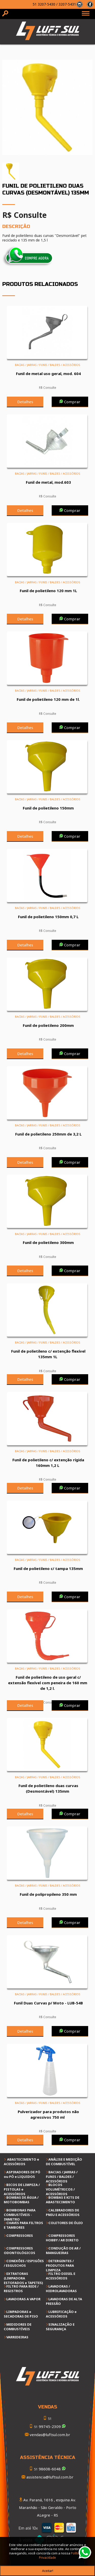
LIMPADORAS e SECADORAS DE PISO (21, 2314)
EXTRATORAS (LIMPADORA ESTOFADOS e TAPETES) (23, 2278)
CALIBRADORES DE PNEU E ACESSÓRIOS (63, 2212)
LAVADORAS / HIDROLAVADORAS (61, 2288)
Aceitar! (47, 2570)
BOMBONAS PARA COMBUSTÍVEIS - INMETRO (19, 2215)
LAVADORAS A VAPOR (23, 2299)
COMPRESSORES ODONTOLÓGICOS (19, 2250)
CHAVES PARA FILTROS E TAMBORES (23, 2225)
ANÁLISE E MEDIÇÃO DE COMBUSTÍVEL (64, 2161)
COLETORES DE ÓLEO (65, 2223)
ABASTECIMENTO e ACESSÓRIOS (21, 2161)
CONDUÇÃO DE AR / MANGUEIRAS (63, 2250)
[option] (47, 107)
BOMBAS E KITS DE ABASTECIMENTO (62, 2199)
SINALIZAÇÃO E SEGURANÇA (60, 2326)
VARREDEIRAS (17, 2337)
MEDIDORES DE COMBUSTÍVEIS (17, 2326)
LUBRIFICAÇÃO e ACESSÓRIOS (61, 2314)
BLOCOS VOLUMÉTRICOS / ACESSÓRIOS (60, 2189)
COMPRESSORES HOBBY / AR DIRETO (62, 2237)
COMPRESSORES (19, 2235)
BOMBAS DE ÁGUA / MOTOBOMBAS (21, 2199)
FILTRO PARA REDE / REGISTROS (21, 2288)
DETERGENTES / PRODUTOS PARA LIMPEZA (60, 2265)
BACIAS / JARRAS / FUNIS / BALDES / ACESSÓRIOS (62, 2176)
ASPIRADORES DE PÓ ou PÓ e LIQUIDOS (22, 2174)
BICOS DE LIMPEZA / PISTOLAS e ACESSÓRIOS (22, 2189)
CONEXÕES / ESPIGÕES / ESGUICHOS (24, 2263)
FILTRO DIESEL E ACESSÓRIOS (60, 2275)
